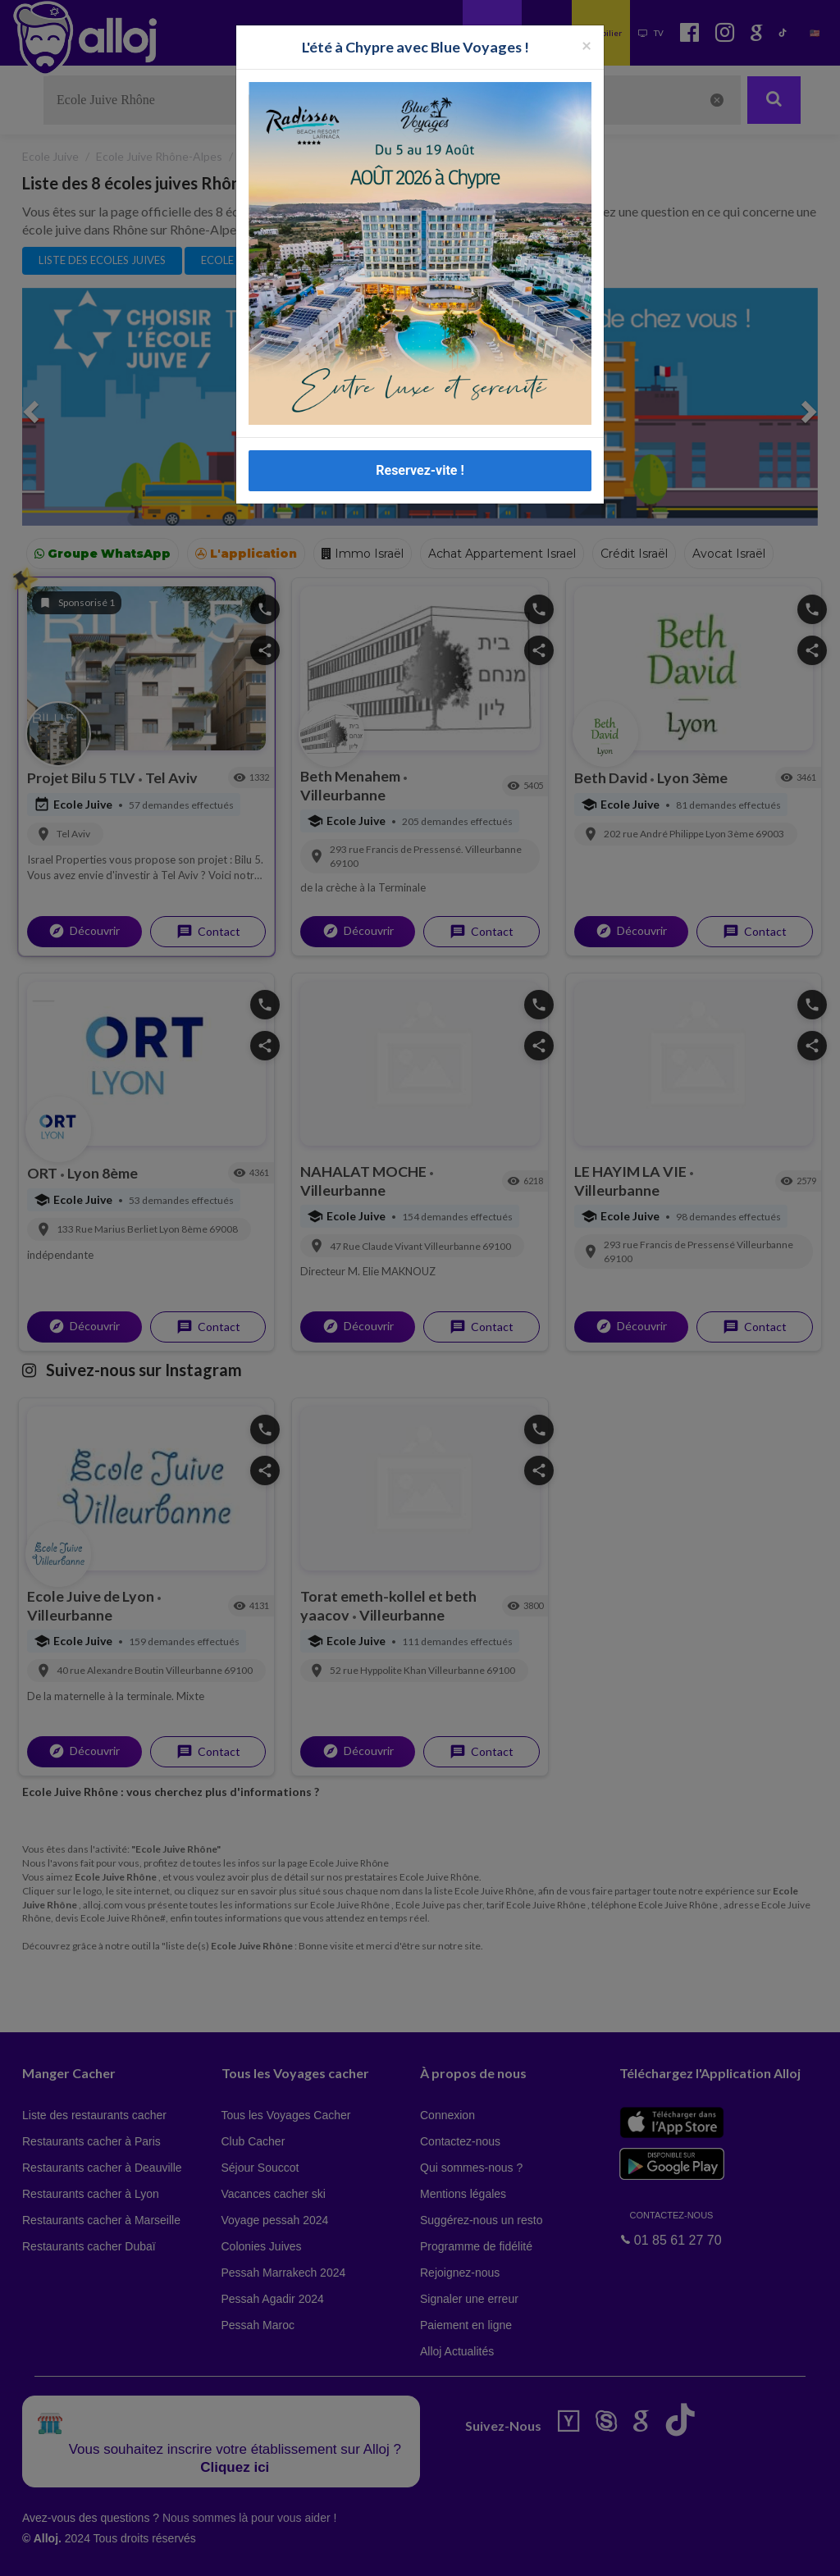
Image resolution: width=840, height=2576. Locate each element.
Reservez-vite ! (420, 470)
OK (361, 2552)
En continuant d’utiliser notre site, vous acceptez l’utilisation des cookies (175, 2551)
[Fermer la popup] (586, 44)
